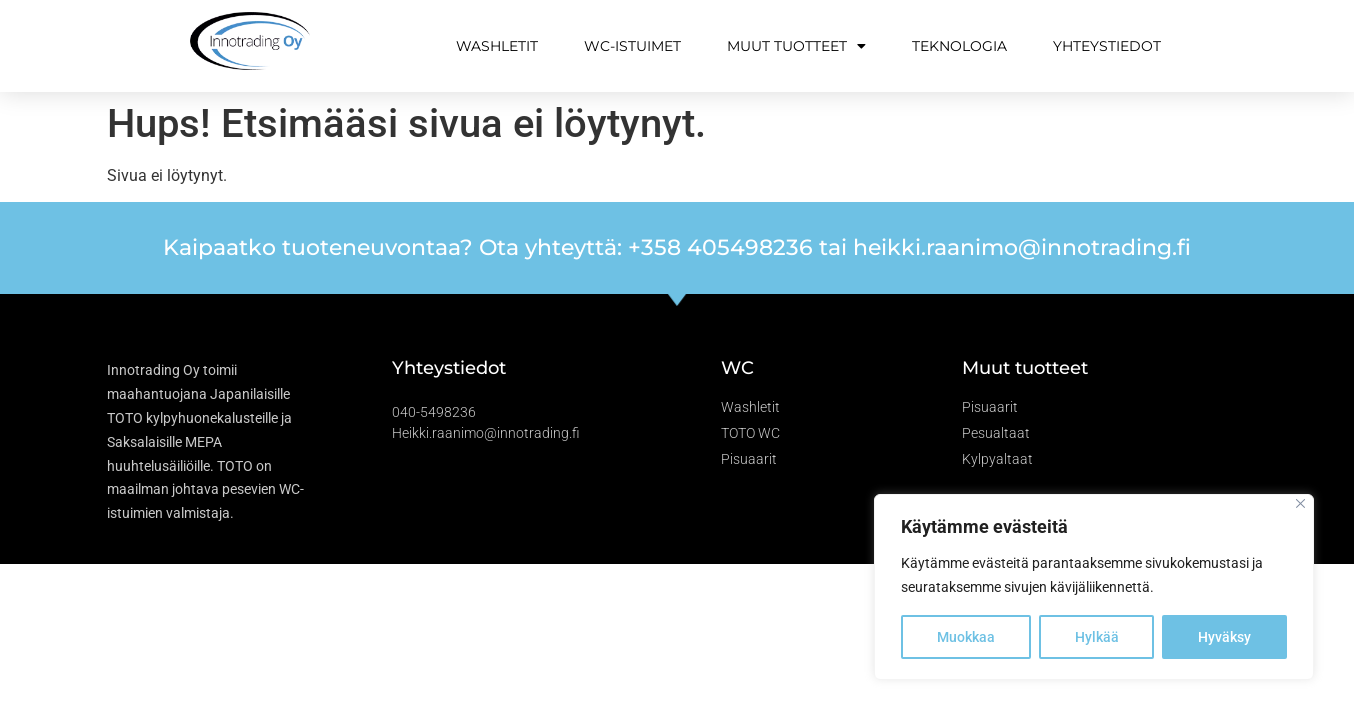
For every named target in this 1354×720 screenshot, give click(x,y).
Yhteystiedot (1107, 46)
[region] (1094, 587)
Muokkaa (966, 637)
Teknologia (959, 46)
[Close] (1300, 503)
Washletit (497, 46)
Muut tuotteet (796, 46)
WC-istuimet (632, 46)
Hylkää (1097, 637)
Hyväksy (1224, 637)
